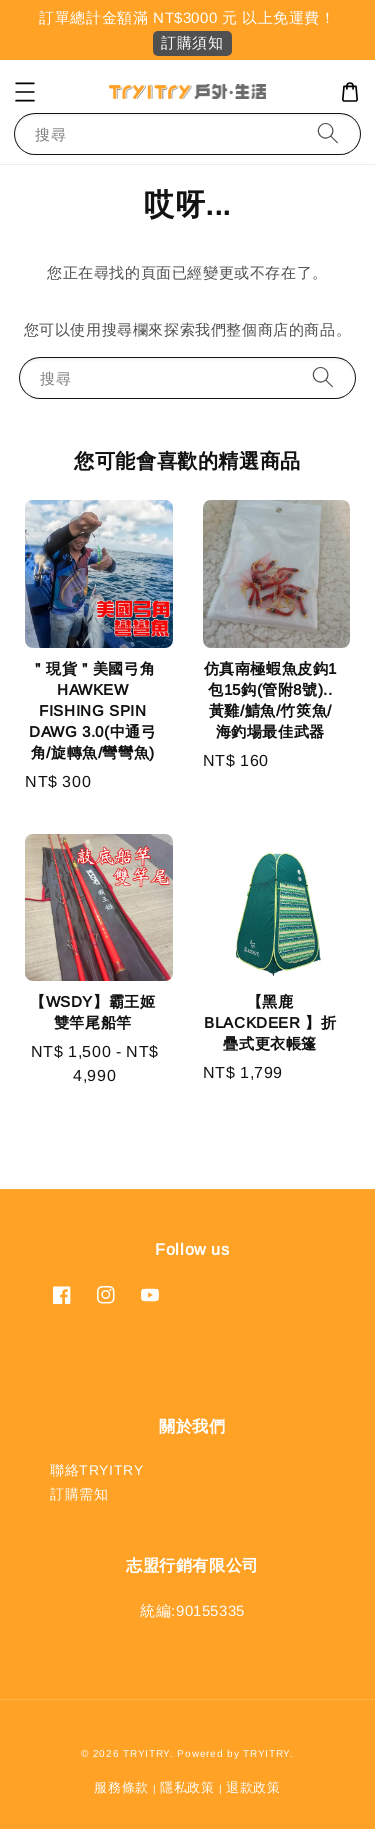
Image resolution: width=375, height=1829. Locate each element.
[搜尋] (328, 133)
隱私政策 (187, 1787)
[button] (25, 92)
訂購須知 (192, 42)
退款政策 (253, 1787)
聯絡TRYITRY (96, 1470)
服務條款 (121, 1787)
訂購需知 (79, 1494)
